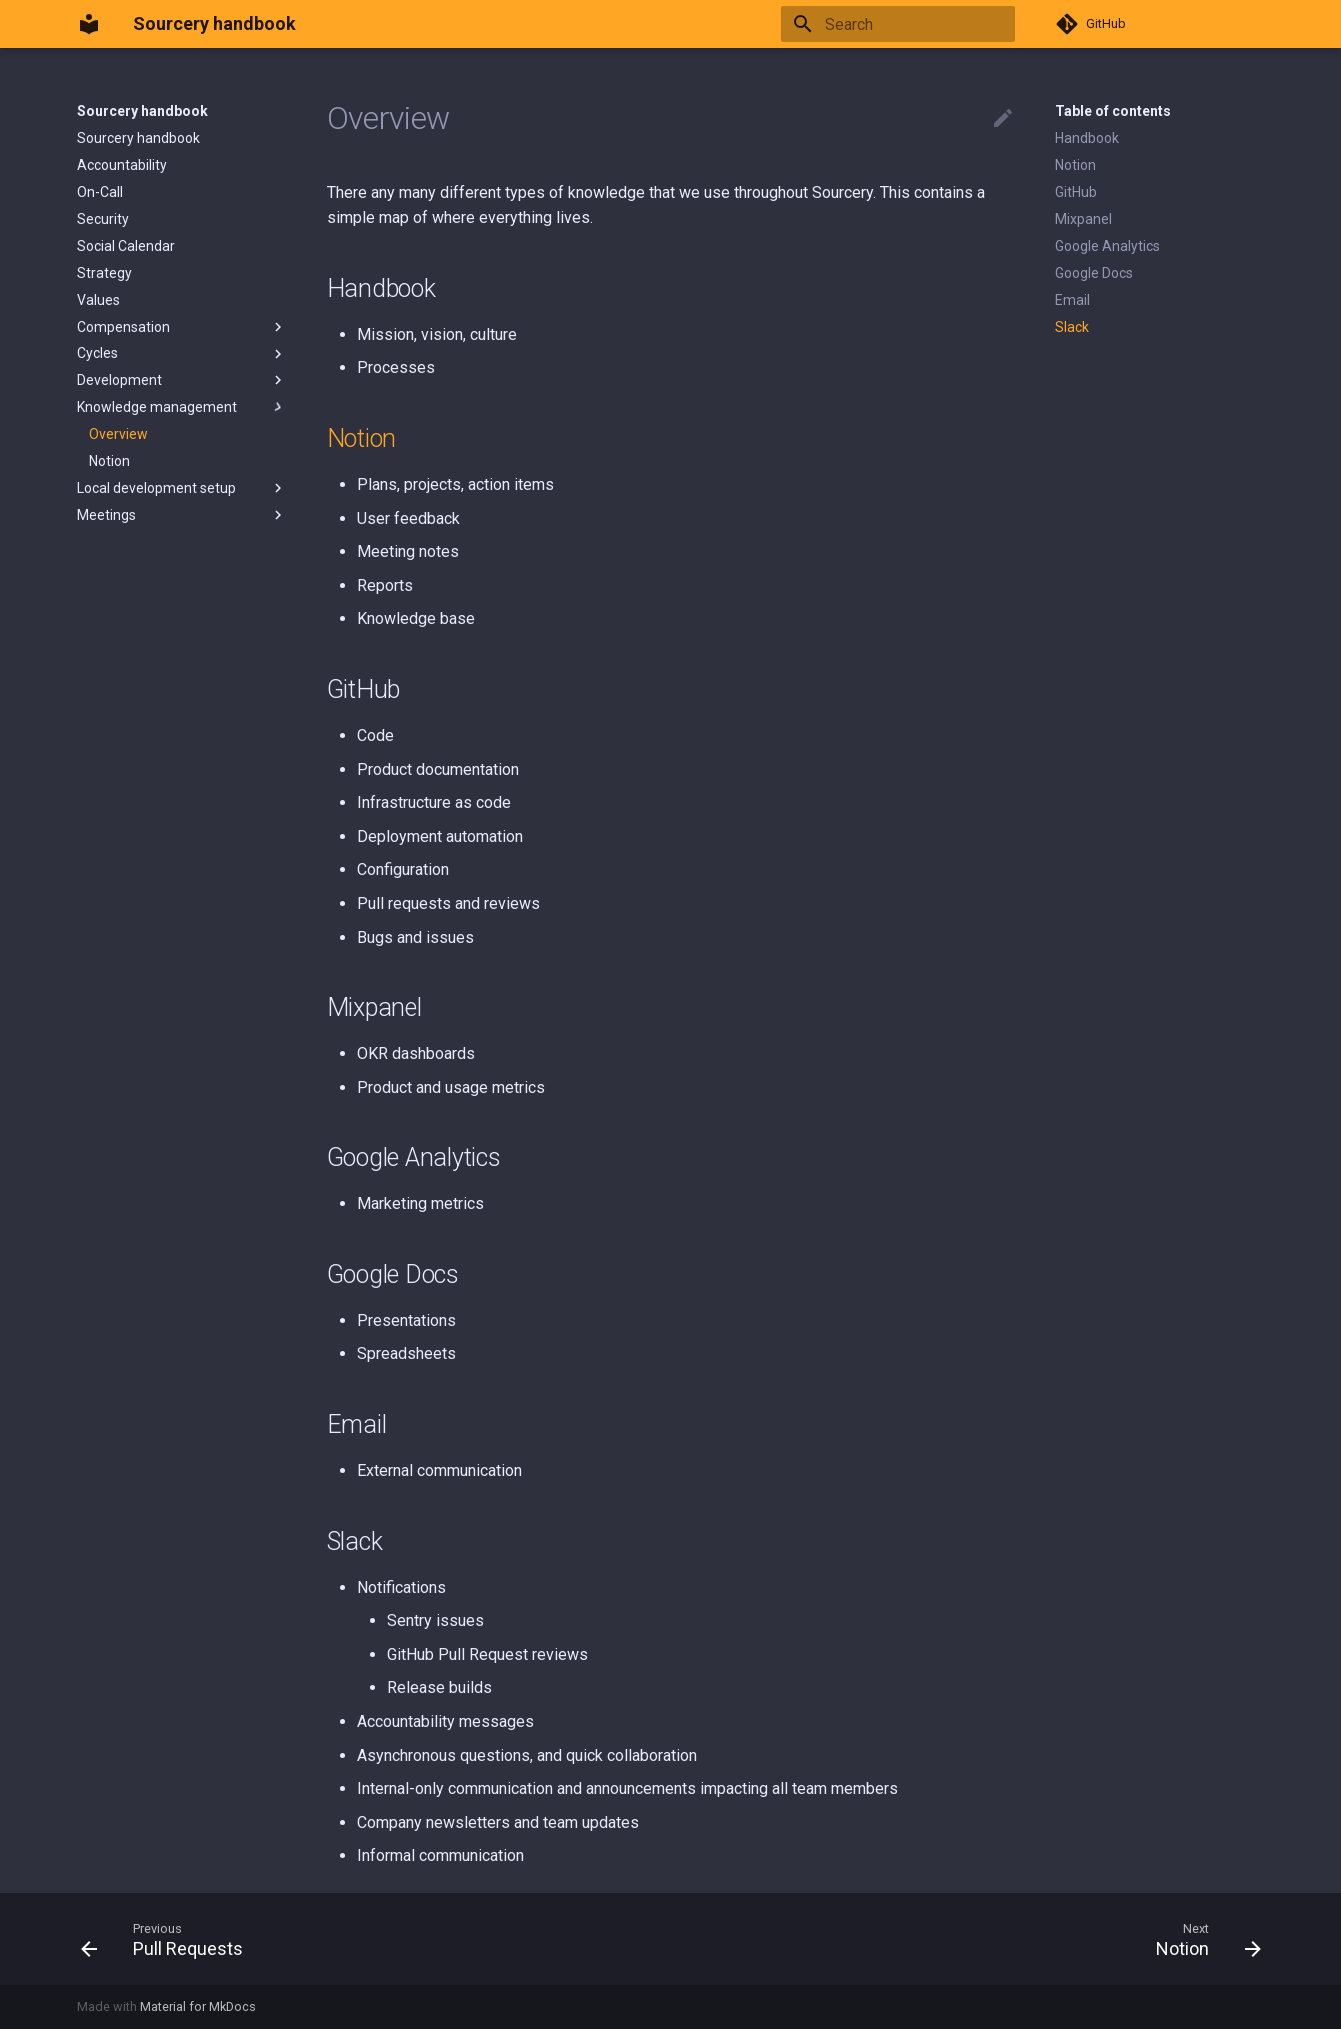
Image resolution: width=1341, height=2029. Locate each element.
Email (1072, 300)
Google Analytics (1107, 246)
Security (103, 219)
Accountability (122, 165)
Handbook (1087, 138)
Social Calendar (126, 246)
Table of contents (1113, 111)
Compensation (182, 327)
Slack (1072, 327)
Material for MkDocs (198, 2006)
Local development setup (182, 488)
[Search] (898, 24)
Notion (109, 461)
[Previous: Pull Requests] (168, 1939)
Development (182, 380)
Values (98, 300)
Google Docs (1094, 273)
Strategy (104, 273)
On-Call (100, 192)
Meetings (182, 515)
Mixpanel (1083, 219)
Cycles (182, 354)
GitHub (1076, 192)
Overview (118, 434)
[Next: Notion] (1202, 1939)
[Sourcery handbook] (89, 24)
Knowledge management (182, 407)
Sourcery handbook (142, 111)
